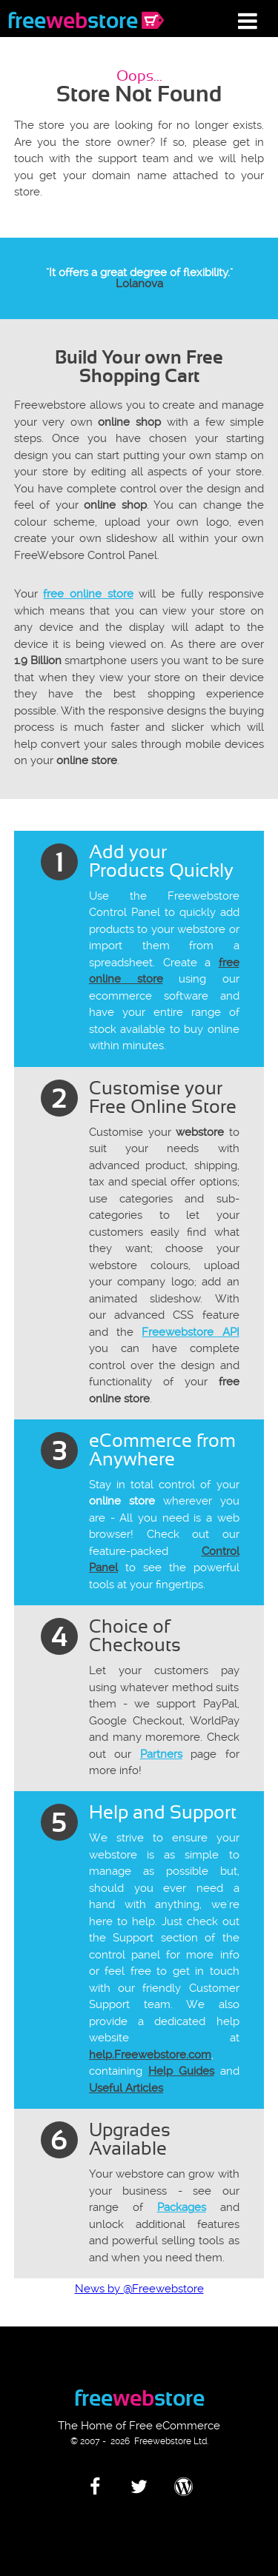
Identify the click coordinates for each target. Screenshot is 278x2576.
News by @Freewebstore (139, 2288)
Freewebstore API (190, 1332)
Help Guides (181, 2071)
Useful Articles (126, 2088)
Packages (181, 2207)
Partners (161, 1754)
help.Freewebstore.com (150, 2054)
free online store (88, 593)
